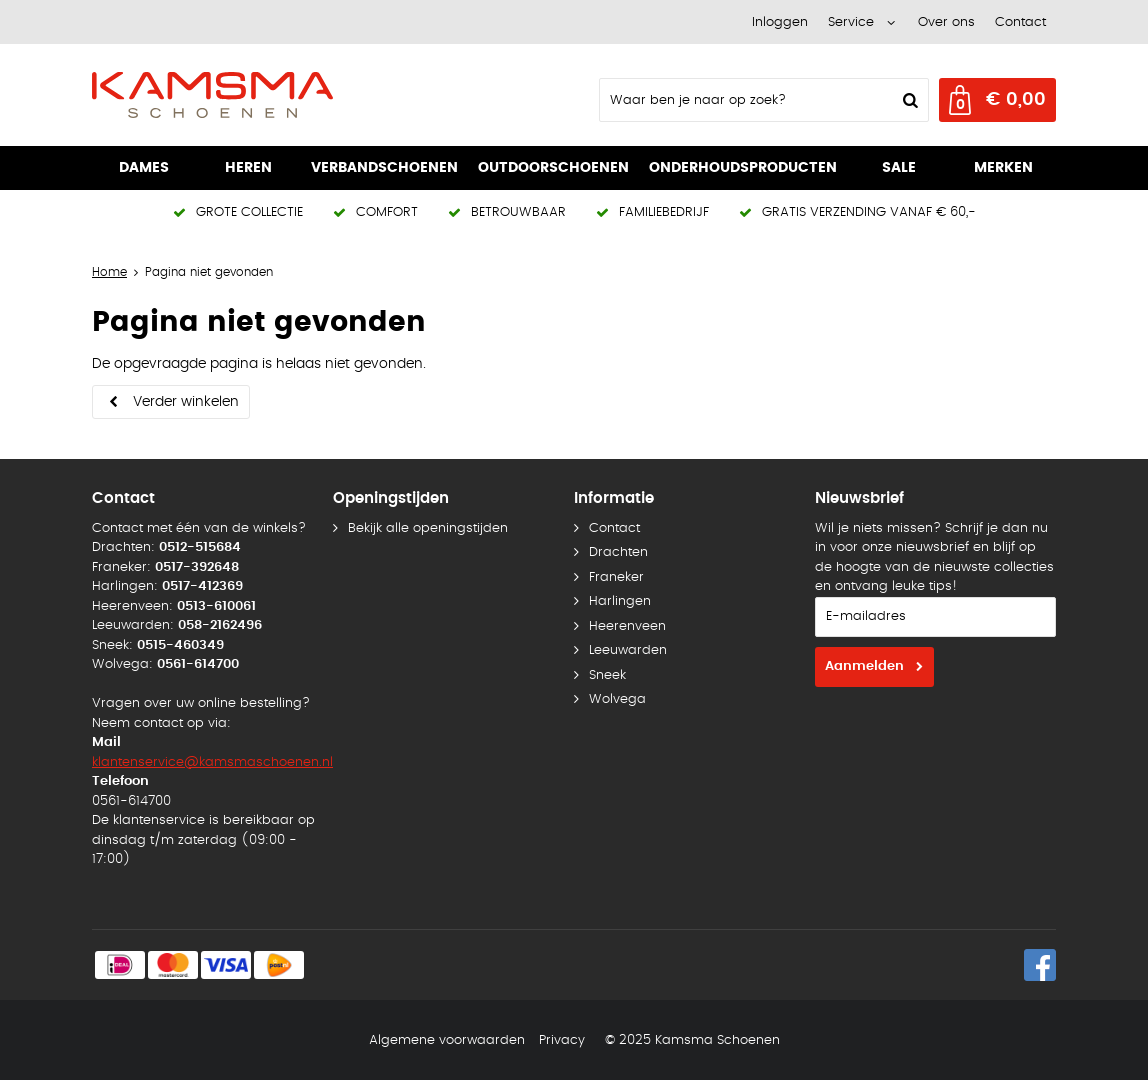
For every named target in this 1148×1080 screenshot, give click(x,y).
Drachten (618, 552)
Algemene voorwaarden (447, 1040)
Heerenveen (627, 626)
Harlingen (620, 601)
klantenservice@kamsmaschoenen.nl (212, 762)
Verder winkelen (186, 402)
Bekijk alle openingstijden (428, 528)
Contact (1020, 22)
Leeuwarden (628, 650)
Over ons (946, 22)
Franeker (616, 577)
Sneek (607, 675)
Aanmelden (864, 666)
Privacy (562, 1040)
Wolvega (617, 699)
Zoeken (908, 100)
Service (851, 22)
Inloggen (780, 22)
